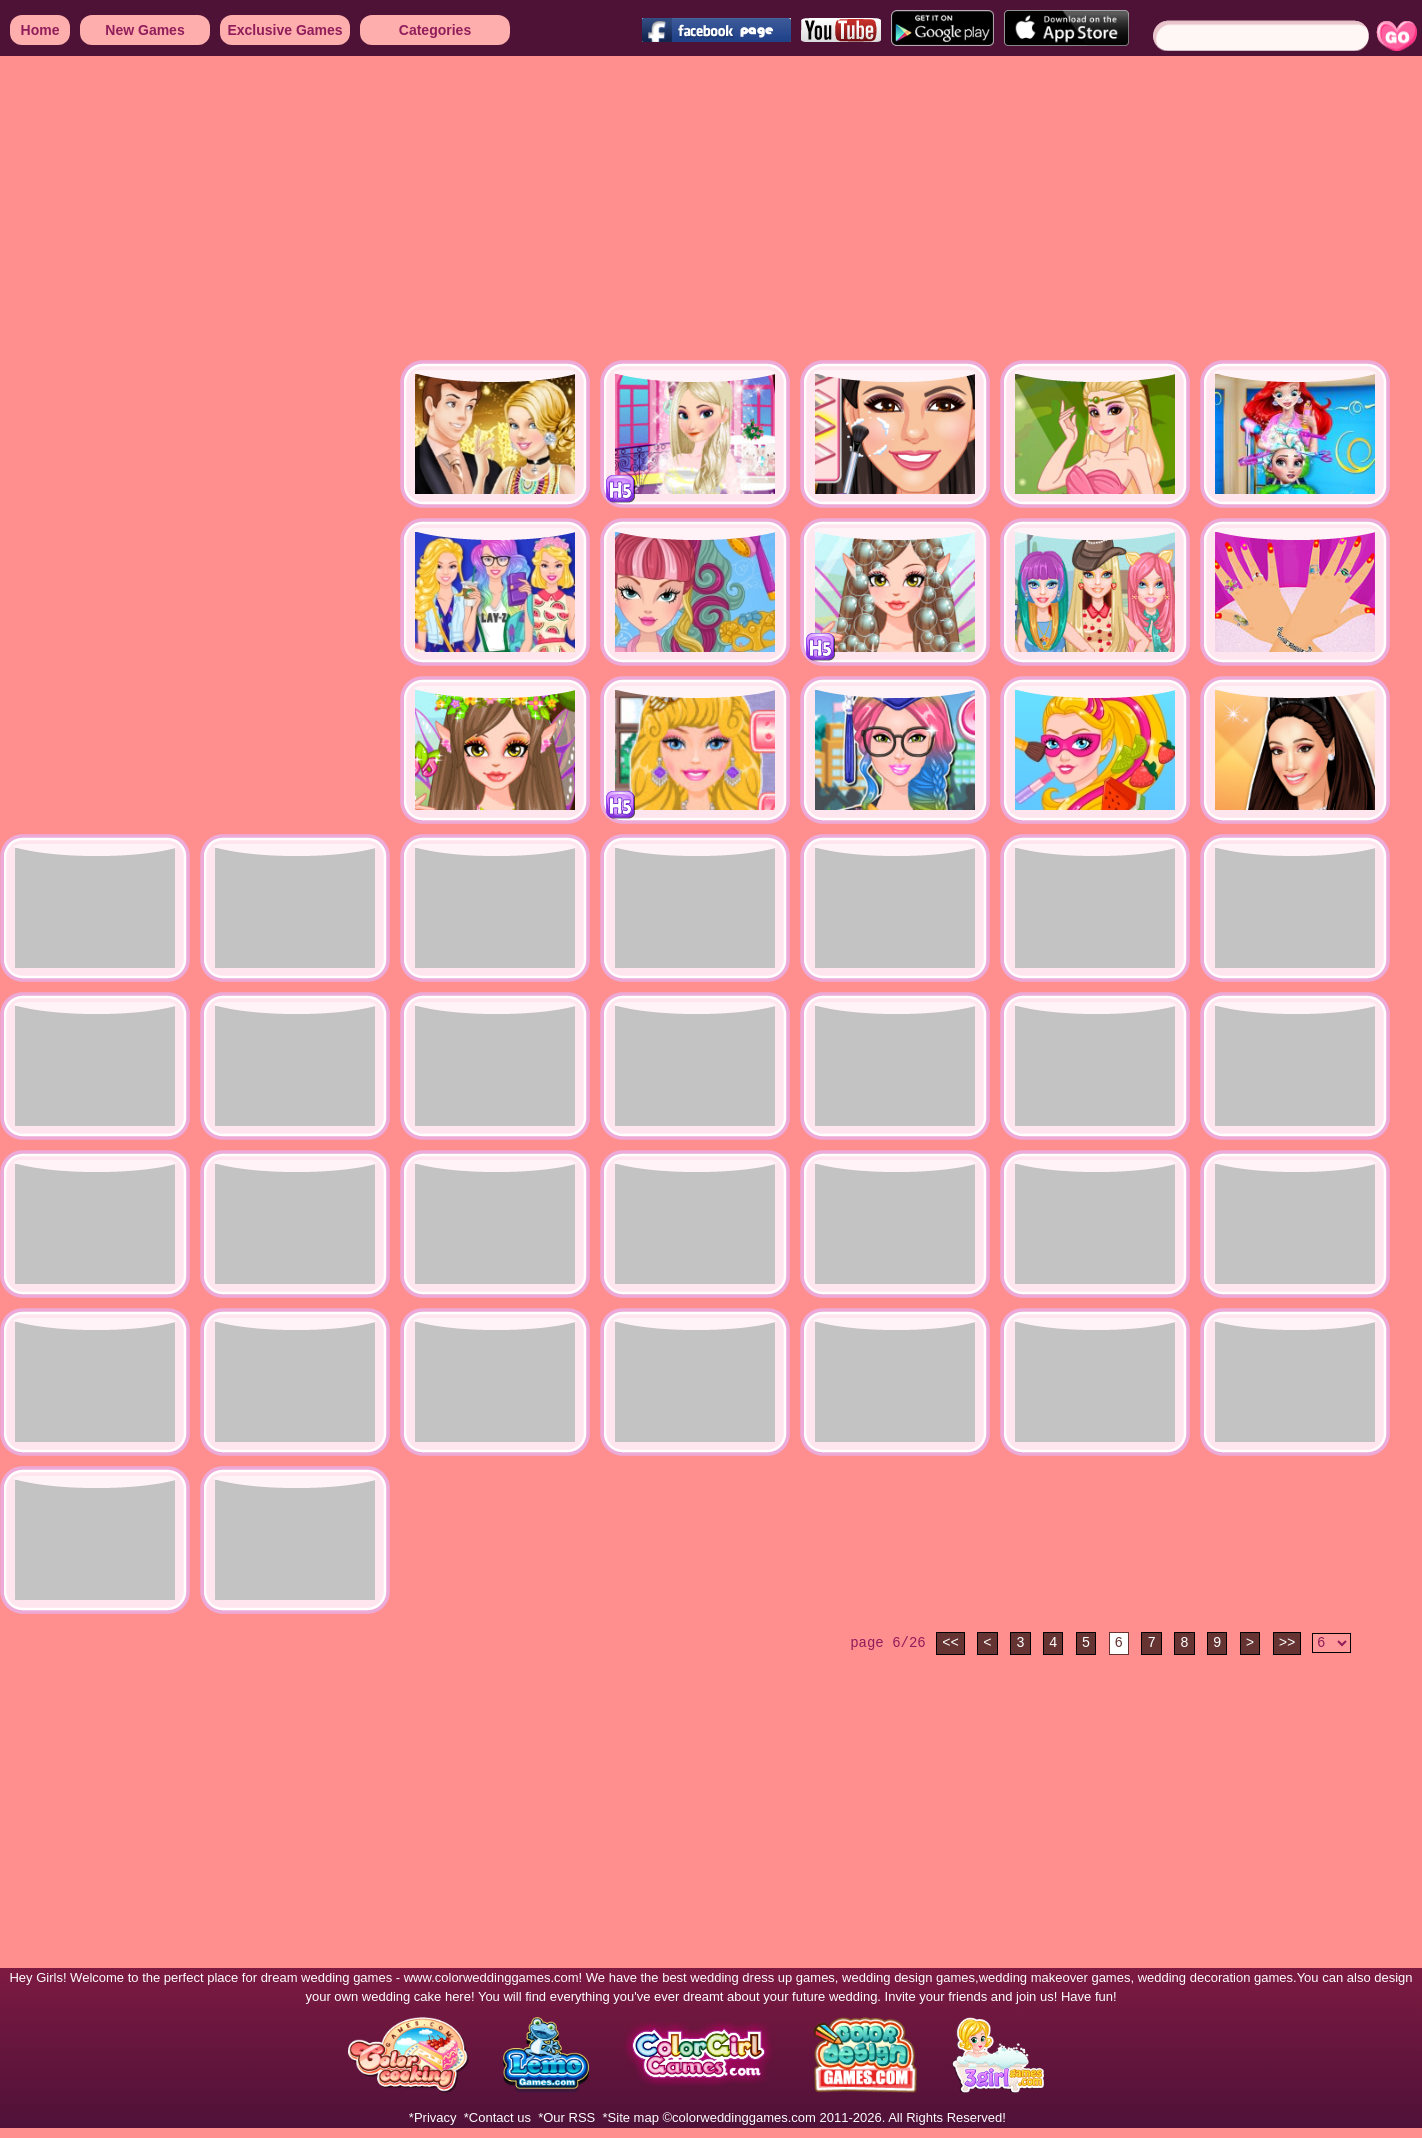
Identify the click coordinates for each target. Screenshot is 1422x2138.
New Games (144, 30)
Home (40, 30)
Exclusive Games (284, 30)
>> (1287, 1643)
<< (950, 1643)
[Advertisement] (512, 210)
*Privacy (433, 2117)
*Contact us (497, 2117)
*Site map (631, 2117)
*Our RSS (566, 2117)
